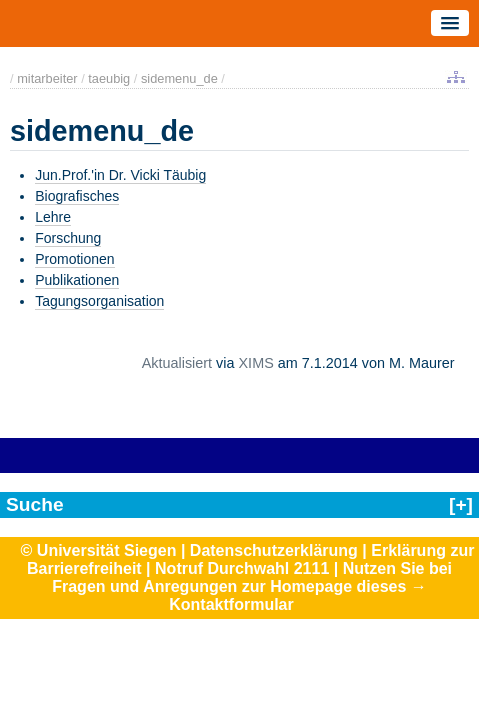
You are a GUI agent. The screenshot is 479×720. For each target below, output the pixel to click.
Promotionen (74, 259)
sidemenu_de (179, 78)
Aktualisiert (177, 363)
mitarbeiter (47, 78)
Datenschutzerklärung (274, 550)
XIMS (256, 363)
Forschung (68, 238)
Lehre (53, 217)
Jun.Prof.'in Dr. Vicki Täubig (120, 175)
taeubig (109, 78)
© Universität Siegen (99, 550)
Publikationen (77, 280)
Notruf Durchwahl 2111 (242, 568)
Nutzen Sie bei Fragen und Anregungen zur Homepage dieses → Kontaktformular (252, 586)
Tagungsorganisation (99, 301)
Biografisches (77, 196)
